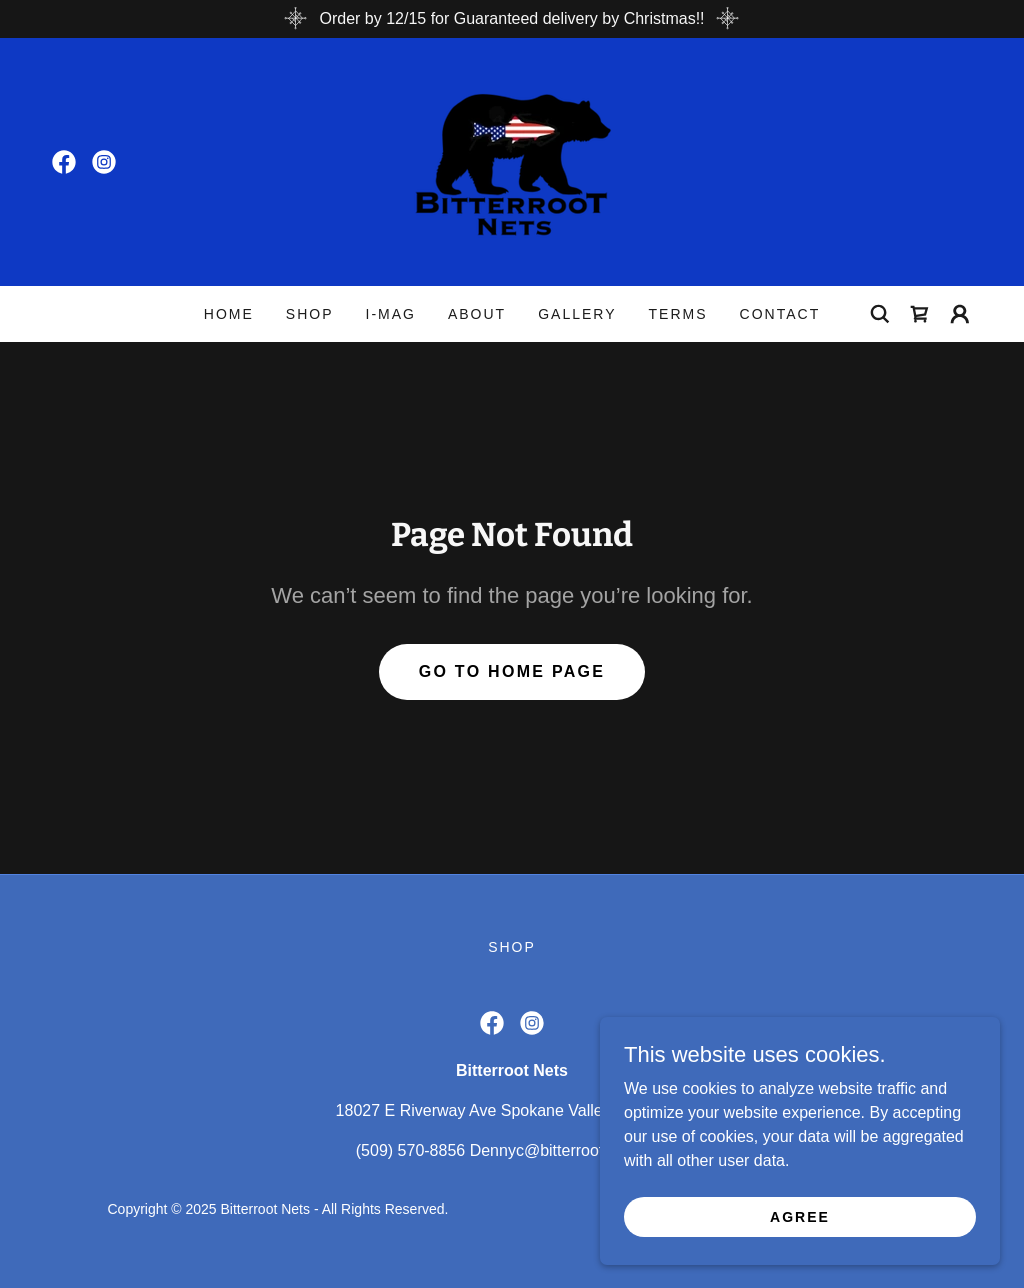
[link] (64, 162)
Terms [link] (678, 314)
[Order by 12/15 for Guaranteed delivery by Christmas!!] (512, 19)
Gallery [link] (577, 314)
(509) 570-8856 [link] (410, 1150)
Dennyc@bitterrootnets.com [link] (569, 1150)
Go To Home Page (512, 671)
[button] (960, 314)
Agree (800, 1216)
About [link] (477, 314)
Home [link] (229, 314)
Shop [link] (310, 314)
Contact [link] (780, 314)
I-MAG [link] (390, 314)
